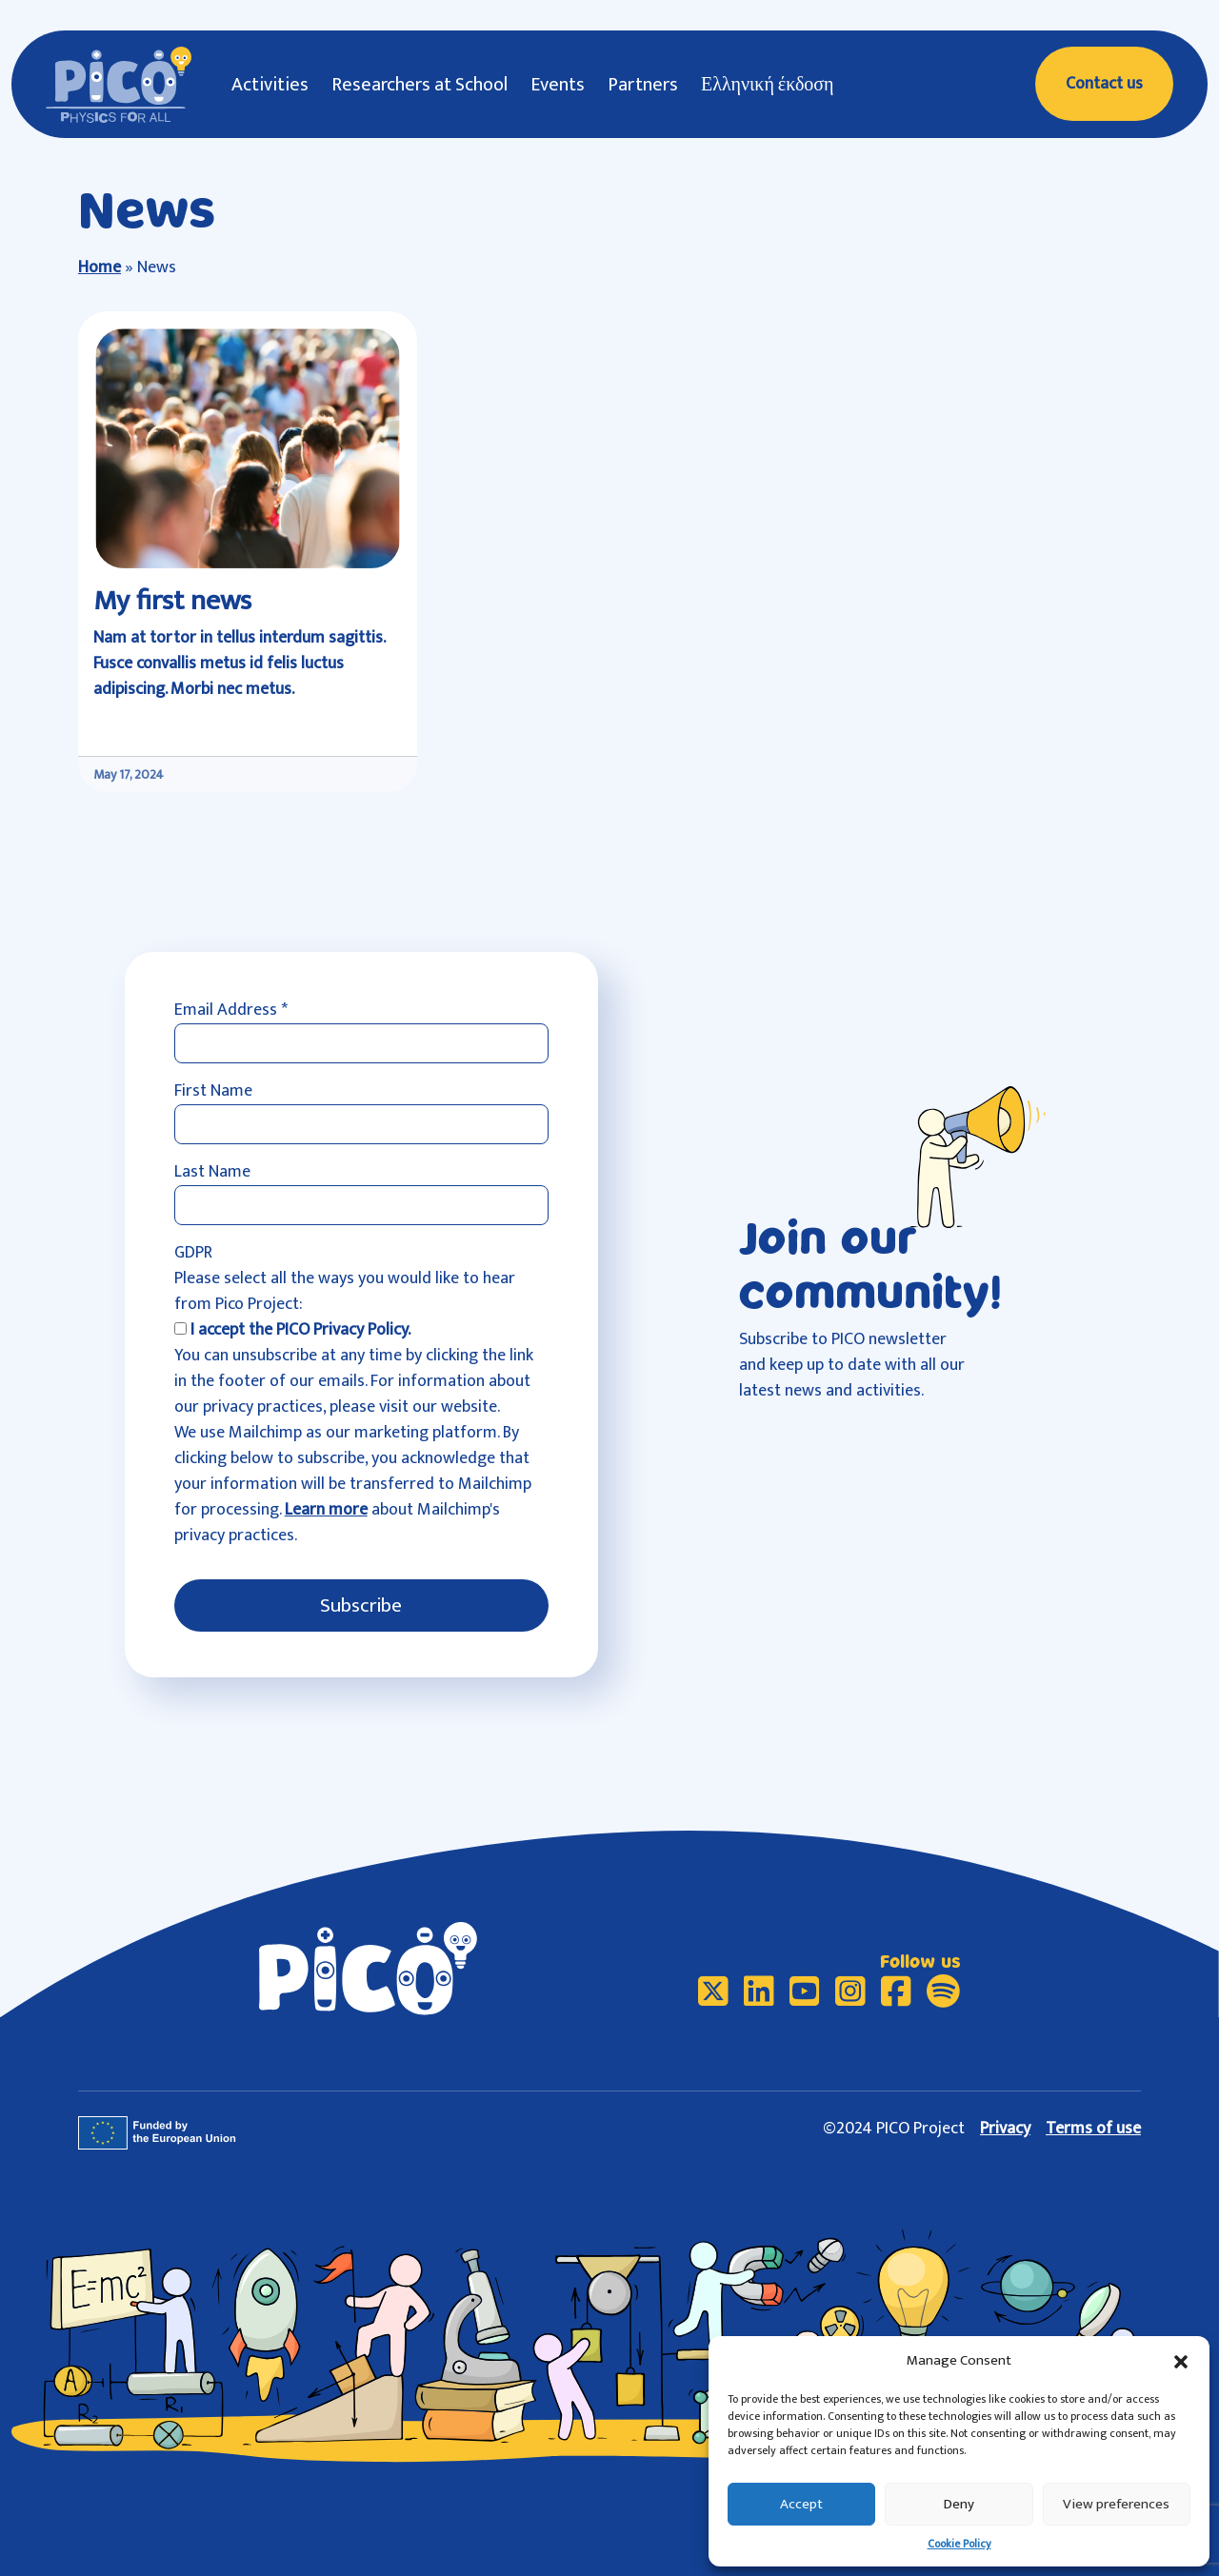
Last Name (212, 1172)
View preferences (1116, 2504)
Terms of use (1093, 2128)
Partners (643, 85)
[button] (1180, 2360)
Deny (959, 2504)
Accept (801, 2504)
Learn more (326, 1510)
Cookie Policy (959, 2543)
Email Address (231, 1010)
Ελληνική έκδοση (767, 85)
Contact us (1104, 83)
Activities (270, 85)
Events (557, 85)
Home (99, 267)
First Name (213, 1091)
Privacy (1005, 2128)
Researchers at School (419, 85)
